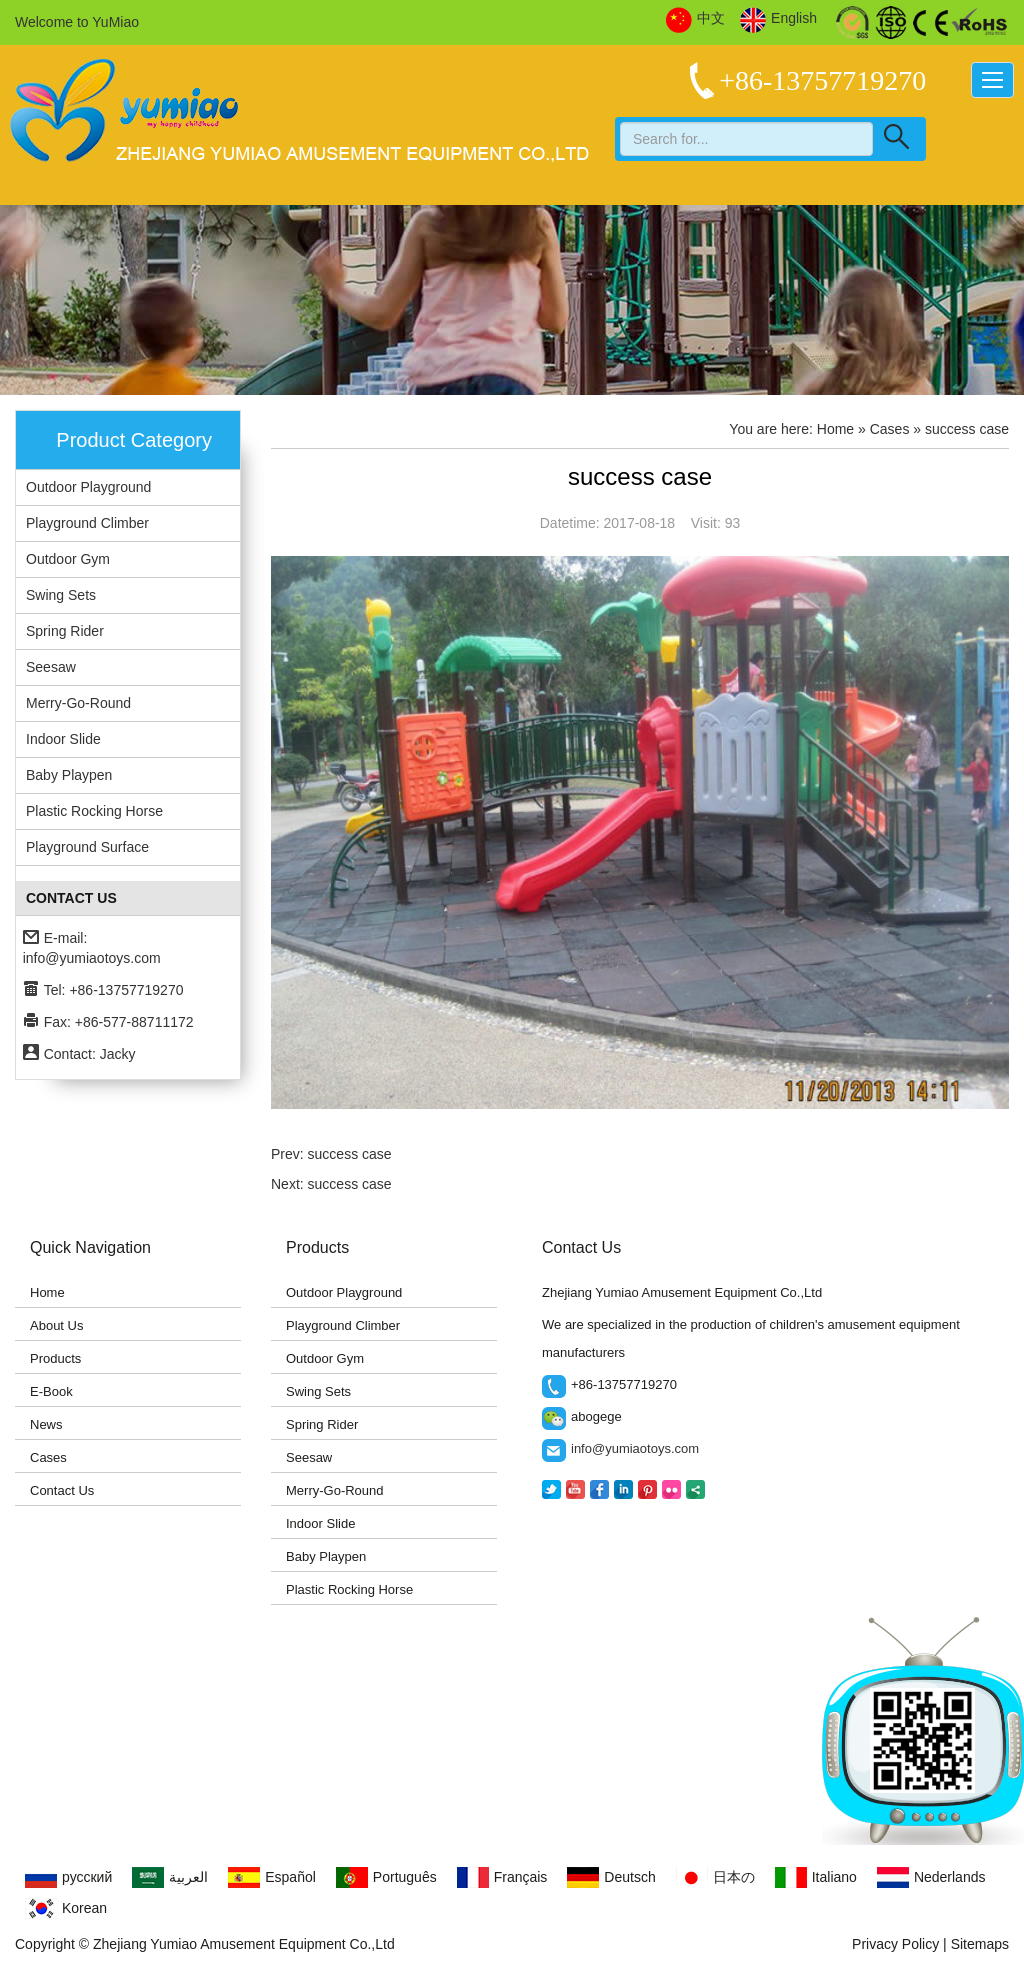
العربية (170, 1877)
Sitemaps (980, 1944)
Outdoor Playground (88, 487)
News (46, 1424)
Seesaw (51, 667)
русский (68, 1877)
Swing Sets (61, 595)
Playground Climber (87, 523)
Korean (66, 1908)
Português (386, 1877)
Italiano (816, 1877)
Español (272, 1877)
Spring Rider (65, 631)
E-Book (51, 1391)
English (778, 19)
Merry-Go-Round (78, 703)
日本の (715, 1877)
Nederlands (931, 1877)
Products (55, 1358)
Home (835, 429)
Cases (48, 1457)
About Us (56, 1325)
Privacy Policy (895, 1944)
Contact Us (62, 1490)
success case (350, 1154)
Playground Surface (87, 847)
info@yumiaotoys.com (92, 958)
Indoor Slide (63, 739)
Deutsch (611, 1877)
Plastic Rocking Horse (94, 811)
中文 (695, 19)
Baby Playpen (69, 775)
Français (502, 1877)
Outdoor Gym (68, 559)
